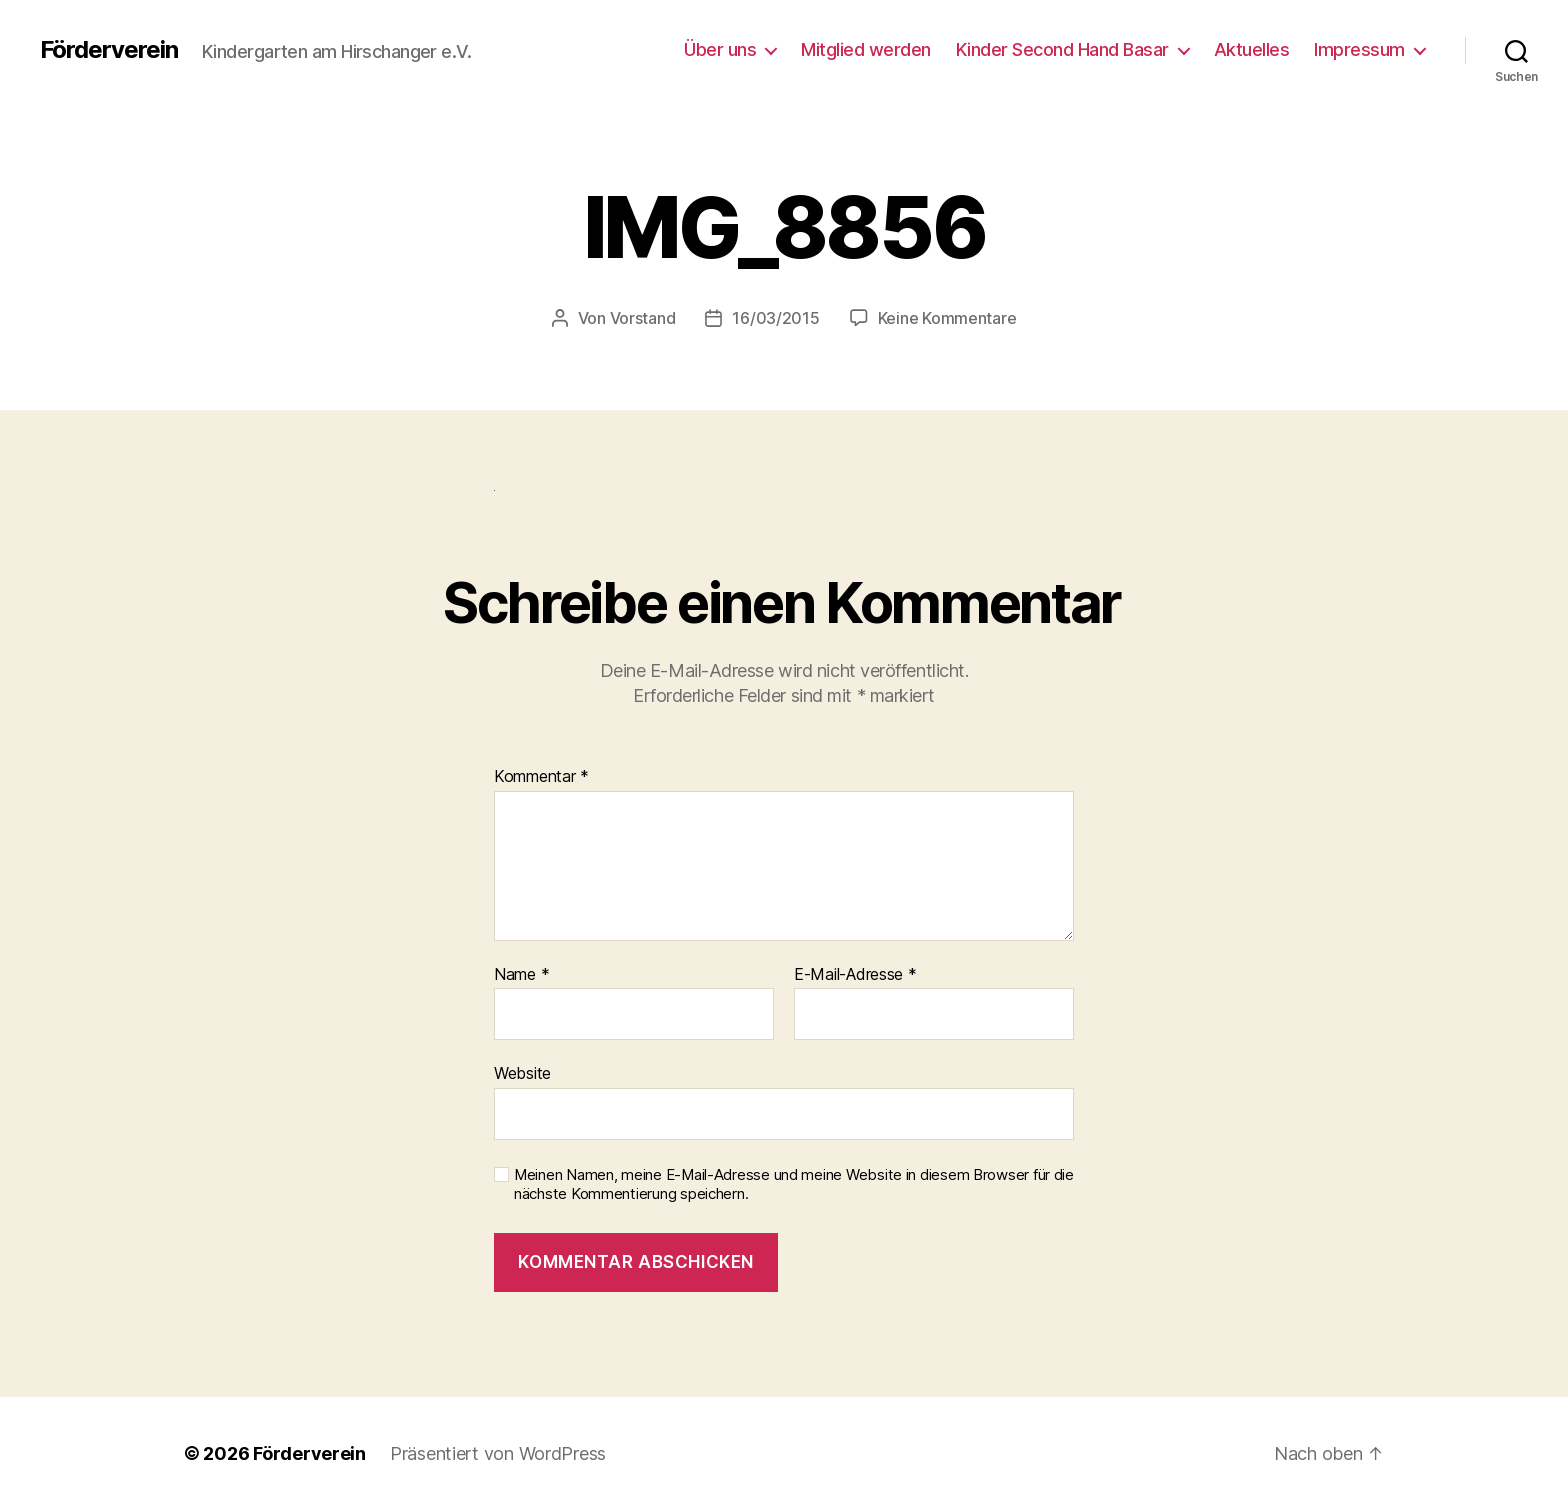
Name (521, 975)
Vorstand (643, 318)
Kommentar (541, 777)
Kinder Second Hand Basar (1062, 49)
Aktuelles (1252, 49)
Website (522, 1073)
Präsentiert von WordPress (498, 1453)
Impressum (1359, 49)
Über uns (720, 49)
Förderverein (109, 50)
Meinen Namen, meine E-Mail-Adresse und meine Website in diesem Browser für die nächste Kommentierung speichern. (794, 1184)
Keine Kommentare (947, 318)
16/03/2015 (775, 318)
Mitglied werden (866, 49)
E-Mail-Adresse (855, 975)
